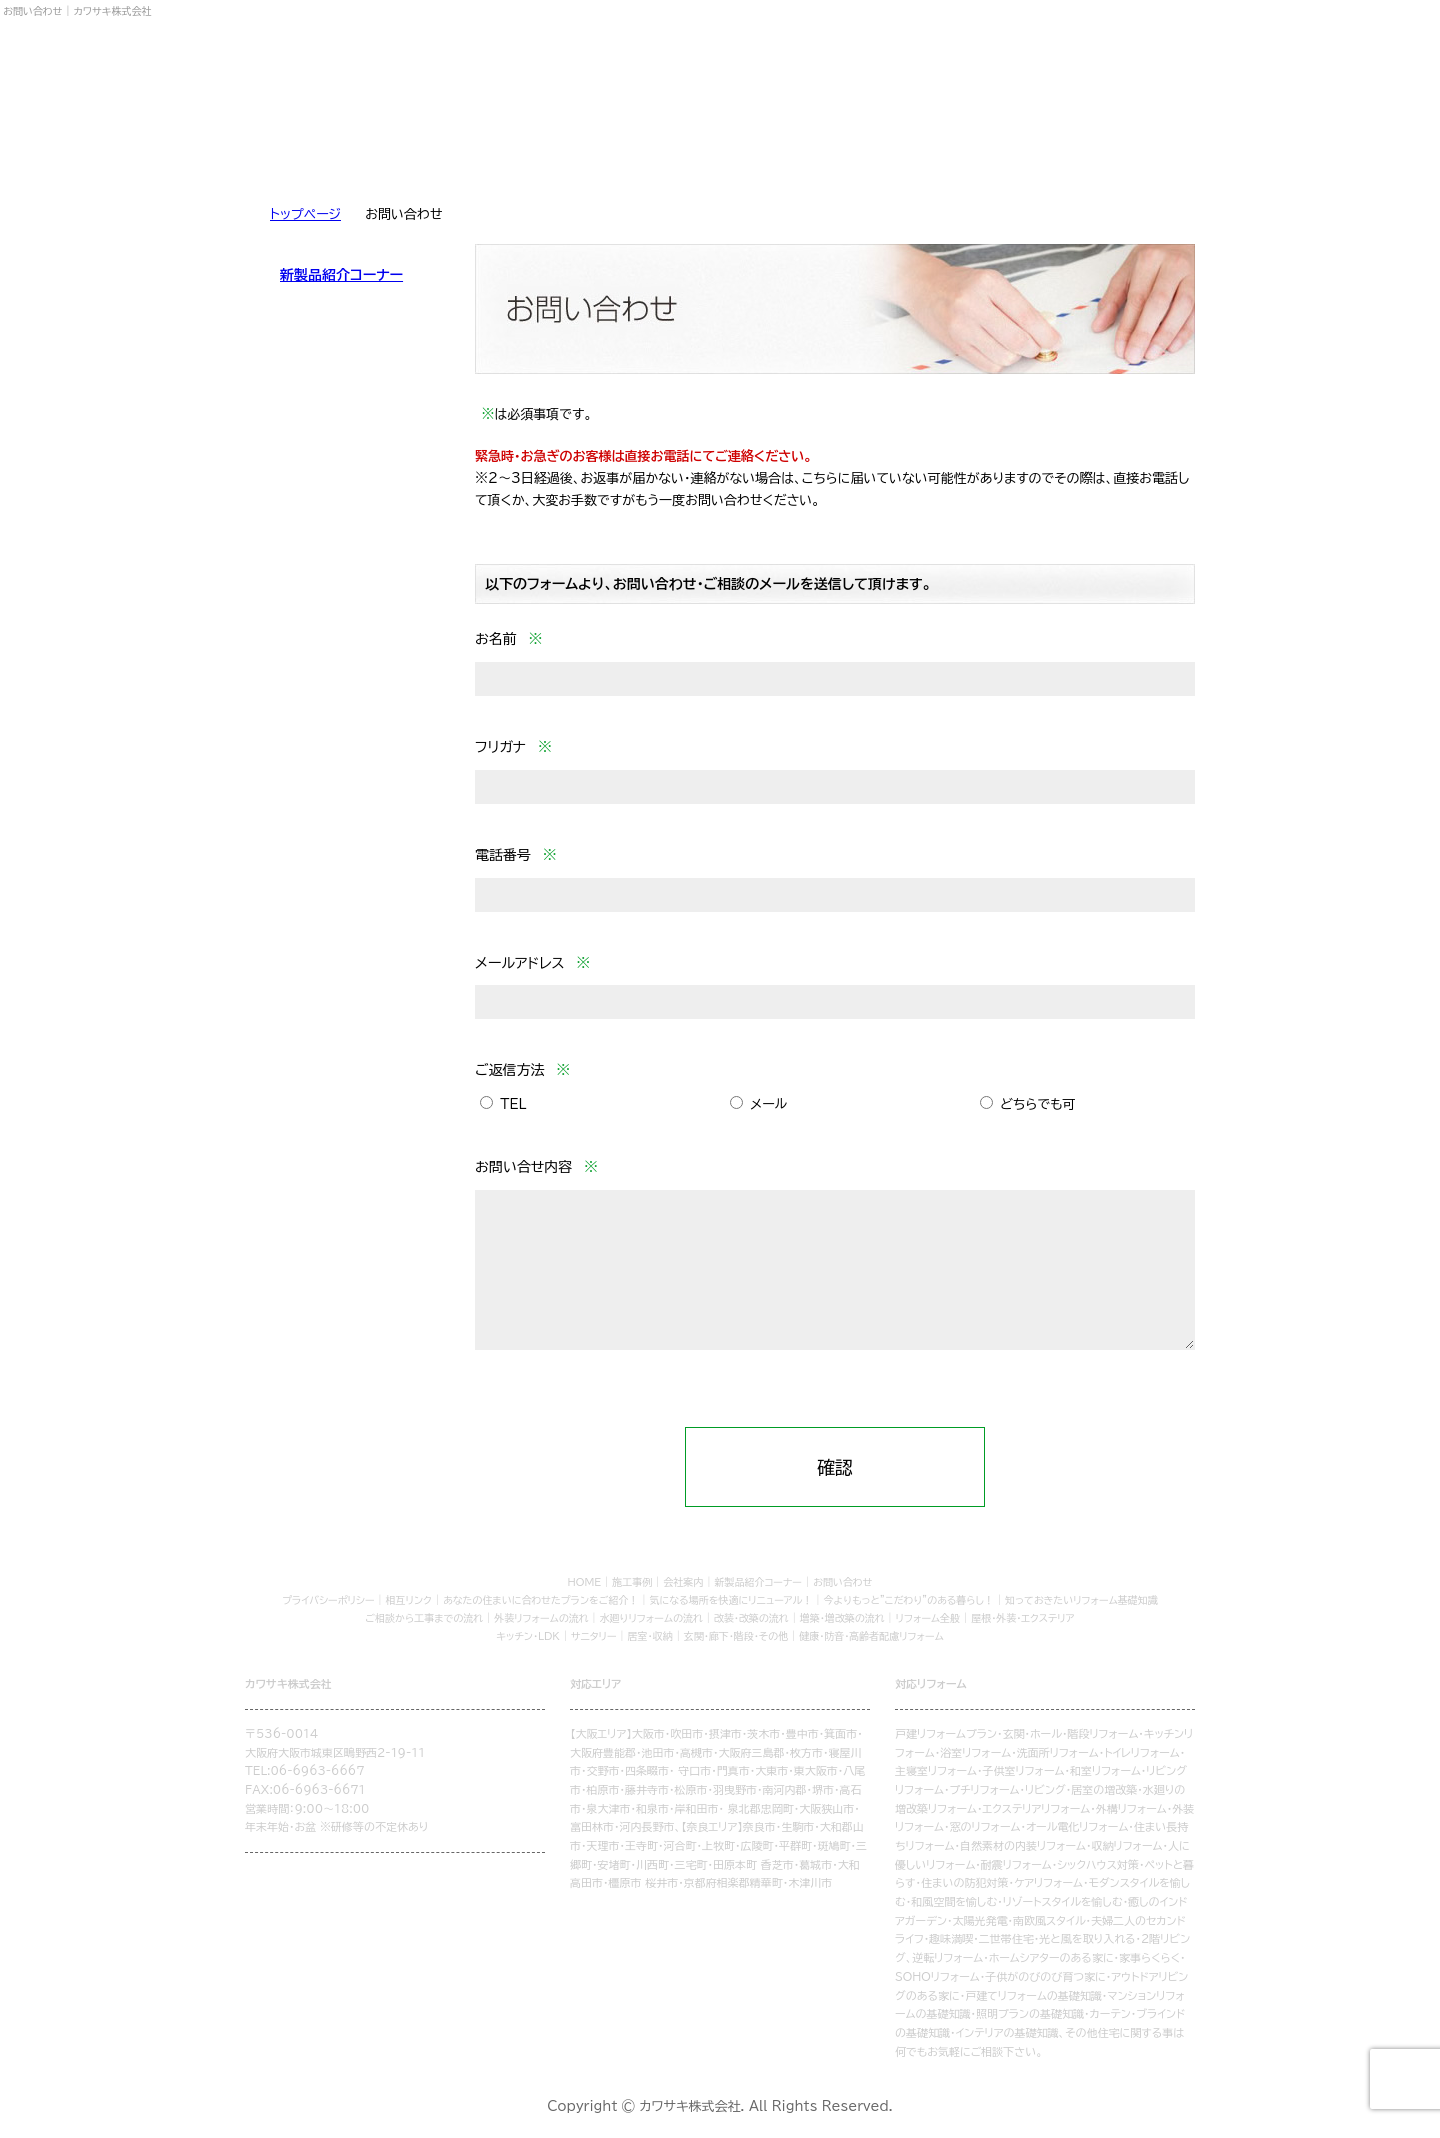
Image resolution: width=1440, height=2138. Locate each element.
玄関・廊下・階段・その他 (736, 1636)
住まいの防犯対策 (964, 1882)
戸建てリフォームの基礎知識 (1033, 1995)
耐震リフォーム (1016, 1864)
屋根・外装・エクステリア (1023, 1618)
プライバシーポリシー (328, 1600)
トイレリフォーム (1142, 1752)
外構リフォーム (1131, 1808)
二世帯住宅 (1006, 1938)
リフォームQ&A (641, 148)
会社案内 (957, 148)
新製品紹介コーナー (341, 275)
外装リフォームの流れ (541, 1618)
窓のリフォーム (984, 1826)
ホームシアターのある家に (1051, 1957)
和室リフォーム (1105, 1770)
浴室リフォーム (975, 1752)
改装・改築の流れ (751, 1618)
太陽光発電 (980, 1920)
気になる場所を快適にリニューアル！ (731, 1600)
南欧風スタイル (1049, 1920)
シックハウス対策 (1098, 1864)
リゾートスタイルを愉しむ (1063, 1901)
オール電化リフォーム (1077, 1826)
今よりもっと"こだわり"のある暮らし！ (909, 1600)
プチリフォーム (984, 1789)
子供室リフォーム (1023, 1770)
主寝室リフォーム (936, 1770)
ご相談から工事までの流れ (424, 1618)
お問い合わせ (1115, 148)
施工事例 (799, 148)
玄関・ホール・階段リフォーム (1070, 1733)
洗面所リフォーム (1058, 1752)
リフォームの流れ (483, 148)
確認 (835, 1467)
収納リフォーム (1126, 1845)
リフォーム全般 (928, 1618)
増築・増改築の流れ (842, 1618)
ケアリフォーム (1048, 1882)
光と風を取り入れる (1087, 1938)
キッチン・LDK (528, 1636)
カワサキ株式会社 (335, 68)
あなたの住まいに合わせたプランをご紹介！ (541, 1600)
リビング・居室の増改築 (1081, 1789)
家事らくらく (1149, 1957)
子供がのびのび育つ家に (1045, 1976)
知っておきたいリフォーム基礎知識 (1081, 1600)
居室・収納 (650, 1636)
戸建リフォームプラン (946, 1733)
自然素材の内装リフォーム (1023, 1845)
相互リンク (409, 1600)
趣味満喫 (951, 1938)
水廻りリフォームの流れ (651, 1618)
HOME (585, 1582)
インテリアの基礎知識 (1007, 2032)
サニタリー (594, 1636)
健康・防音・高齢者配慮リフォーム (871, 1636)
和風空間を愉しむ (954, 1901)
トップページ (305, 214)
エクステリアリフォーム (1036, 1808)
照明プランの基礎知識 (1030, 2013)
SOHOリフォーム (937, 1976)
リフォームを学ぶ (324, 148)
